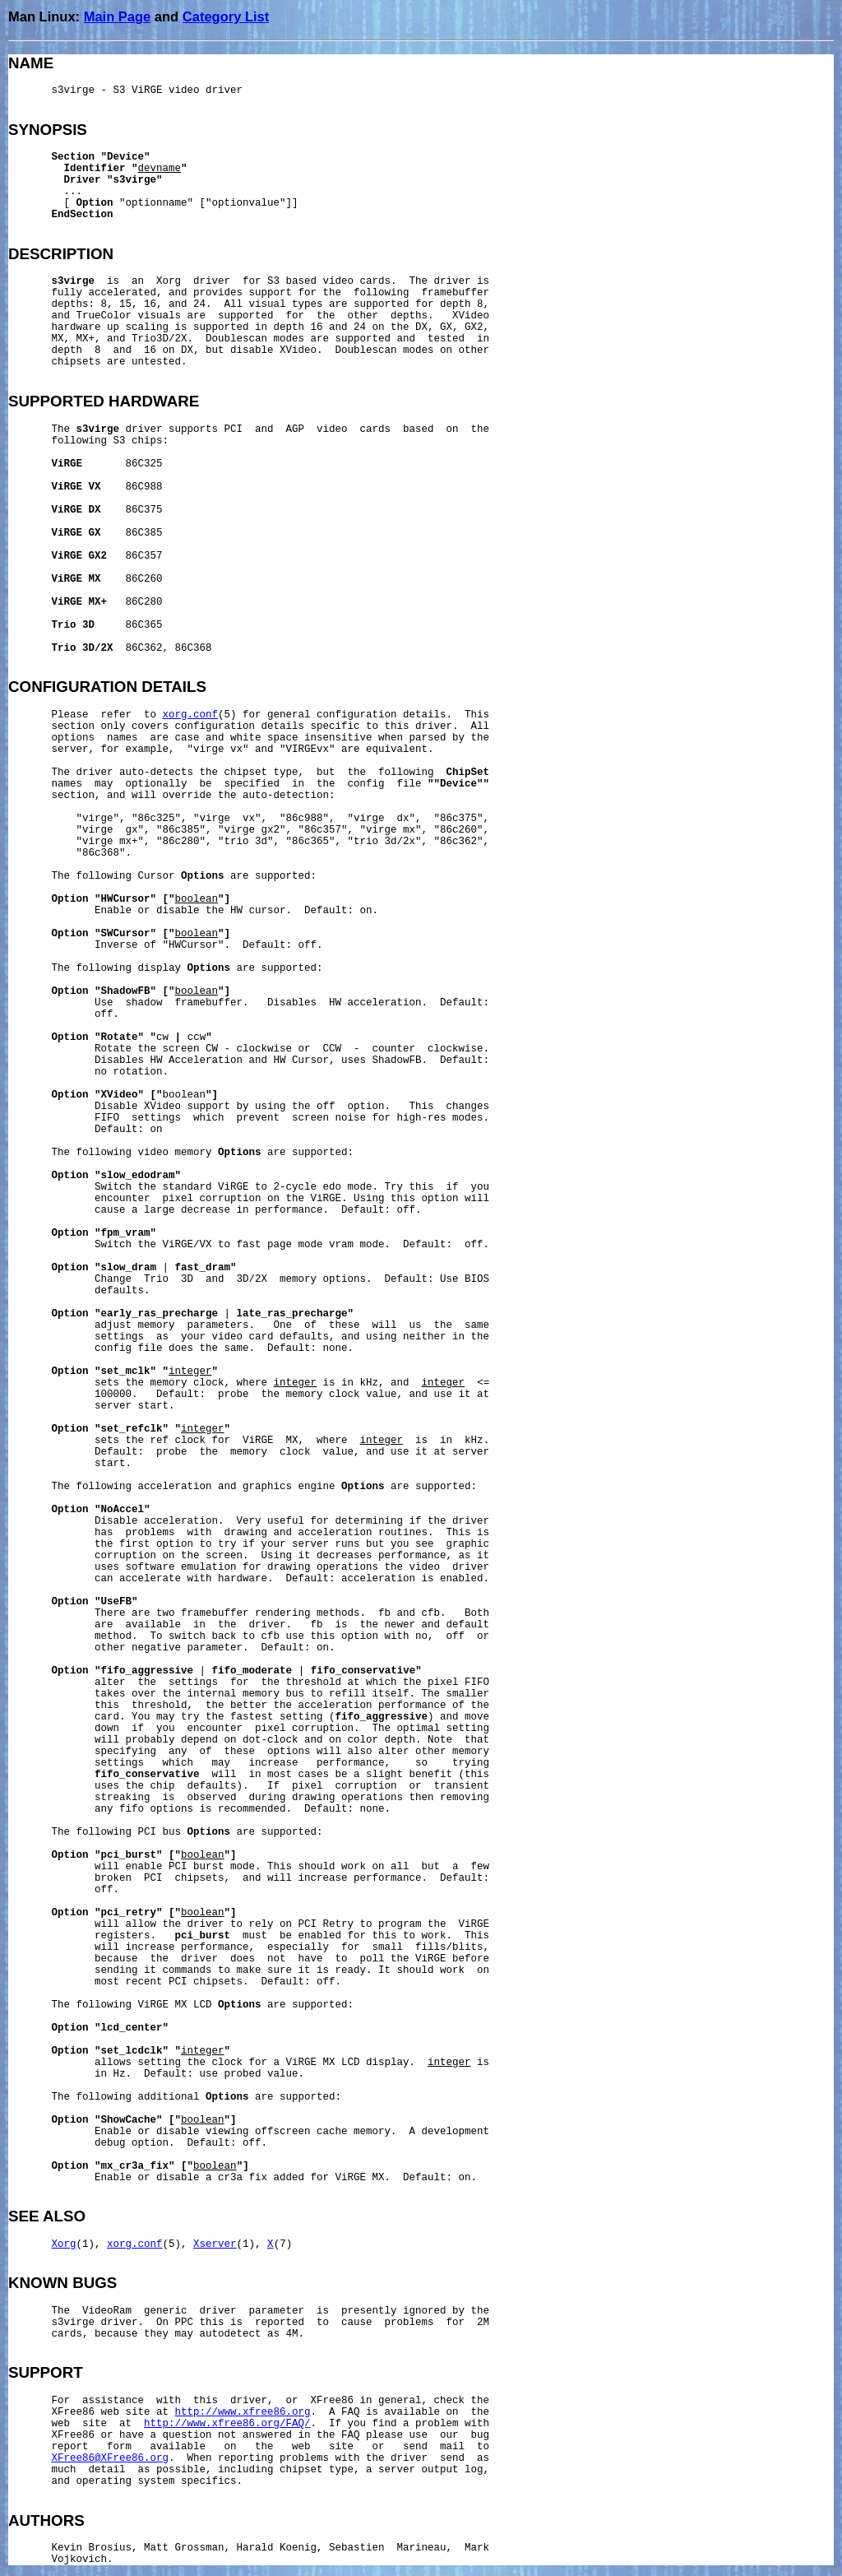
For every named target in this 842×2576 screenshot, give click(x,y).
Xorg (64, 2244)
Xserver (215, 2244)
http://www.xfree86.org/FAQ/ (227, 2424)
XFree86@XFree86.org (110, 2458)
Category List (226, 16)
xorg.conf (191, 715)
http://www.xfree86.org (243, 2412)
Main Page (117, 16)
